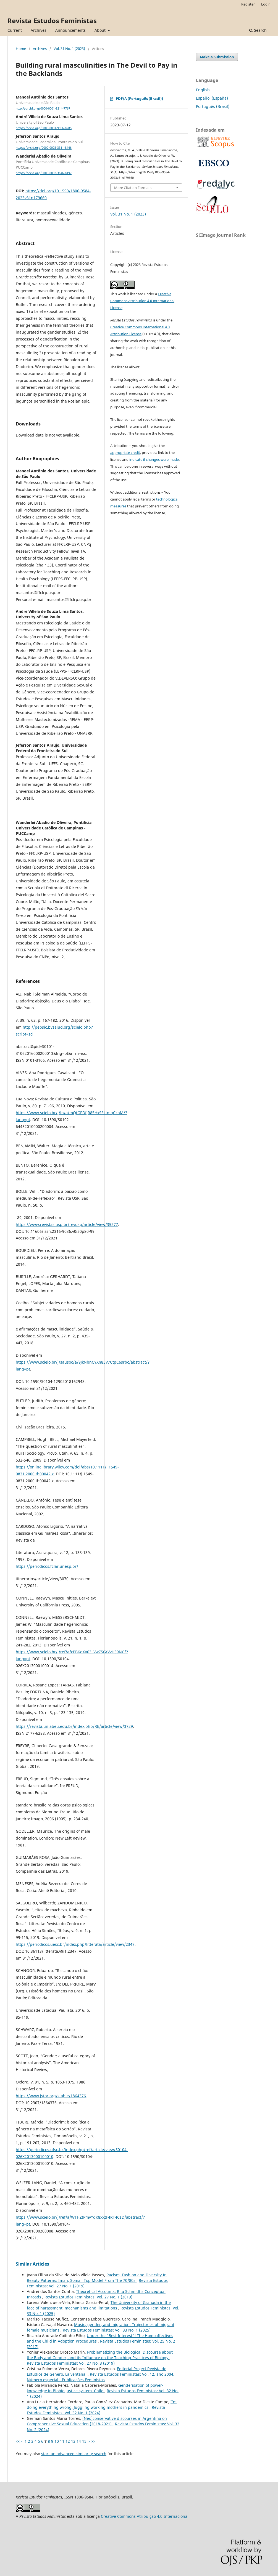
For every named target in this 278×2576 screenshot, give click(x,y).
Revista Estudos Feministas (52, 20)
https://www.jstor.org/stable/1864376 (51, 2095)
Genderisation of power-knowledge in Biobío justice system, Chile (95, 2388)
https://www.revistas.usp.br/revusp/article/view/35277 (67, 1224)
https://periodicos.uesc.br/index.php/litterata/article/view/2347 (75, 1944)
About (101, 30)
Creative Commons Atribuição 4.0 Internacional (144, 2516)
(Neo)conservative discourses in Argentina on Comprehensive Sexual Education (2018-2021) (97, 2421)
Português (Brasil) (212, 106)
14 (79, 2441)
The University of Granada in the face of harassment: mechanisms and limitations (99, 2305)
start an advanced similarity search (73, 2453)
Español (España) (212, 98)
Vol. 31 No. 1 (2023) (69, 48)
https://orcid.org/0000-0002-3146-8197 (44, 173)
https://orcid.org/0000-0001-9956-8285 (44, 128)
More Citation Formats (132, 187)
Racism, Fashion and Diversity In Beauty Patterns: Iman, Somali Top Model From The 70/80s (97, 2277)
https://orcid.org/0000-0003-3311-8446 (44, 148)
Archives (38, 30)
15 (84, 2441)
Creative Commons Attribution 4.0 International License (142, 300)
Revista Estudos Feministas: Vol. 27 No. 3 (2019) (71, 2363)
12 (67, 2441)
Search (258, 30)
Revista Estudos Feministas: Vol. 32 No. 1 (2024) (96, 2410)
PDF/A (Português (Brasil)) (139, 98)
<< (18, 2441)
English (203, 89)
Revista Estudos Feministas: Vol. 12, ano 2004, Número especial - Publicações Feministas (100, 2377)
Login (266, 4)
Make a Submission (217, 56)
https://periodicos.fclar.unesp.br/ (47, 1566)
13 (73, 2441)
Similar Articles (32, 2264)
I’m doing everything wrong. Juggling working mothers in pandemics (102, 2404)
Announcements (70, 30)
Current (14, 30)
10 (56, 2441)
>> (93, 2441)
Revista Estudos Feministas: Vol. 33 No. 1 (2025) (107, 2330)
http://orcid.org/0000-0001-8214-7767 (43, 108)
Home (21, 48)
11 (62, 2441)
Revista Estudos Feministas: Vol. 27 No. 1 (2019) (88, 2297)
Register (248, 4)
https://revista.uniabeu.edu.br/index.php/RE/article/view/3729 (74, 1726)
